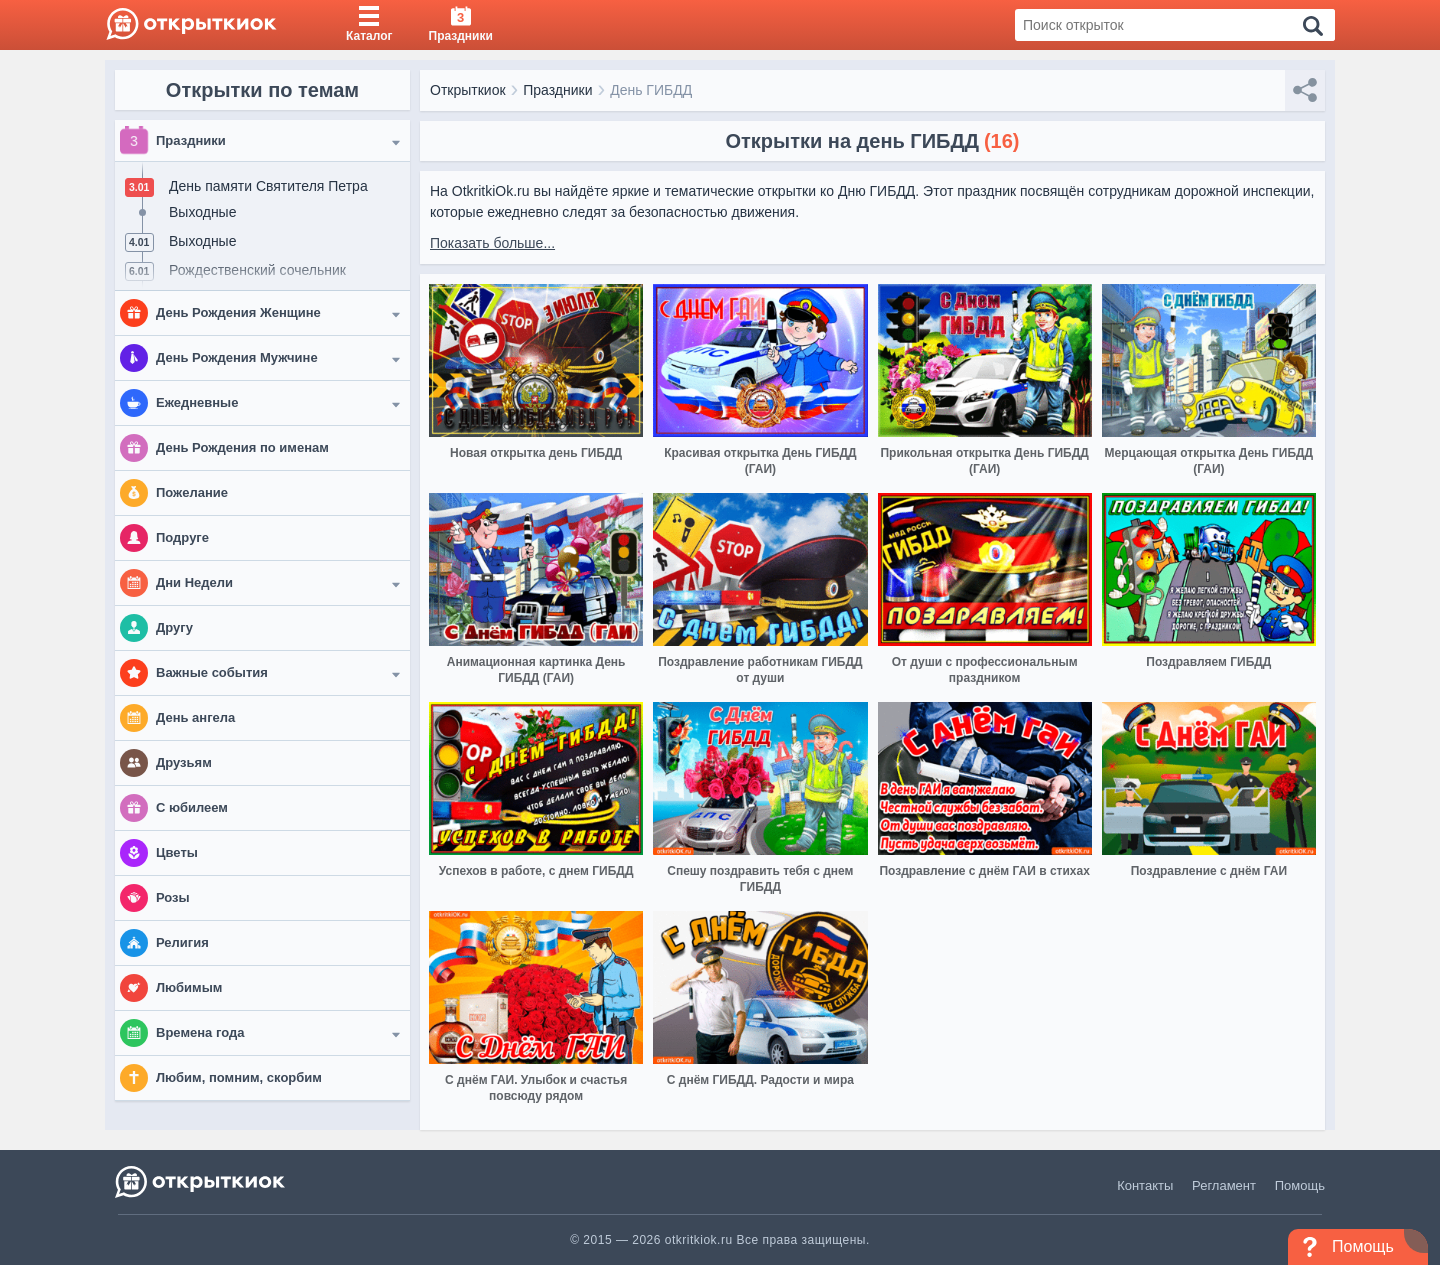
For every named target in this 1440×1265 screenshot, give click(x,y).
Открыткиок (468, 90)
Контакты (1145, 1185)
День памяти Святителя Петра (268, 186)
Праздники (557, 90)
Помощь (1300, 1185)
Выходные (202, 212)
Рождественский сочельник (257, 270)
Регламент (1224, 1185)
